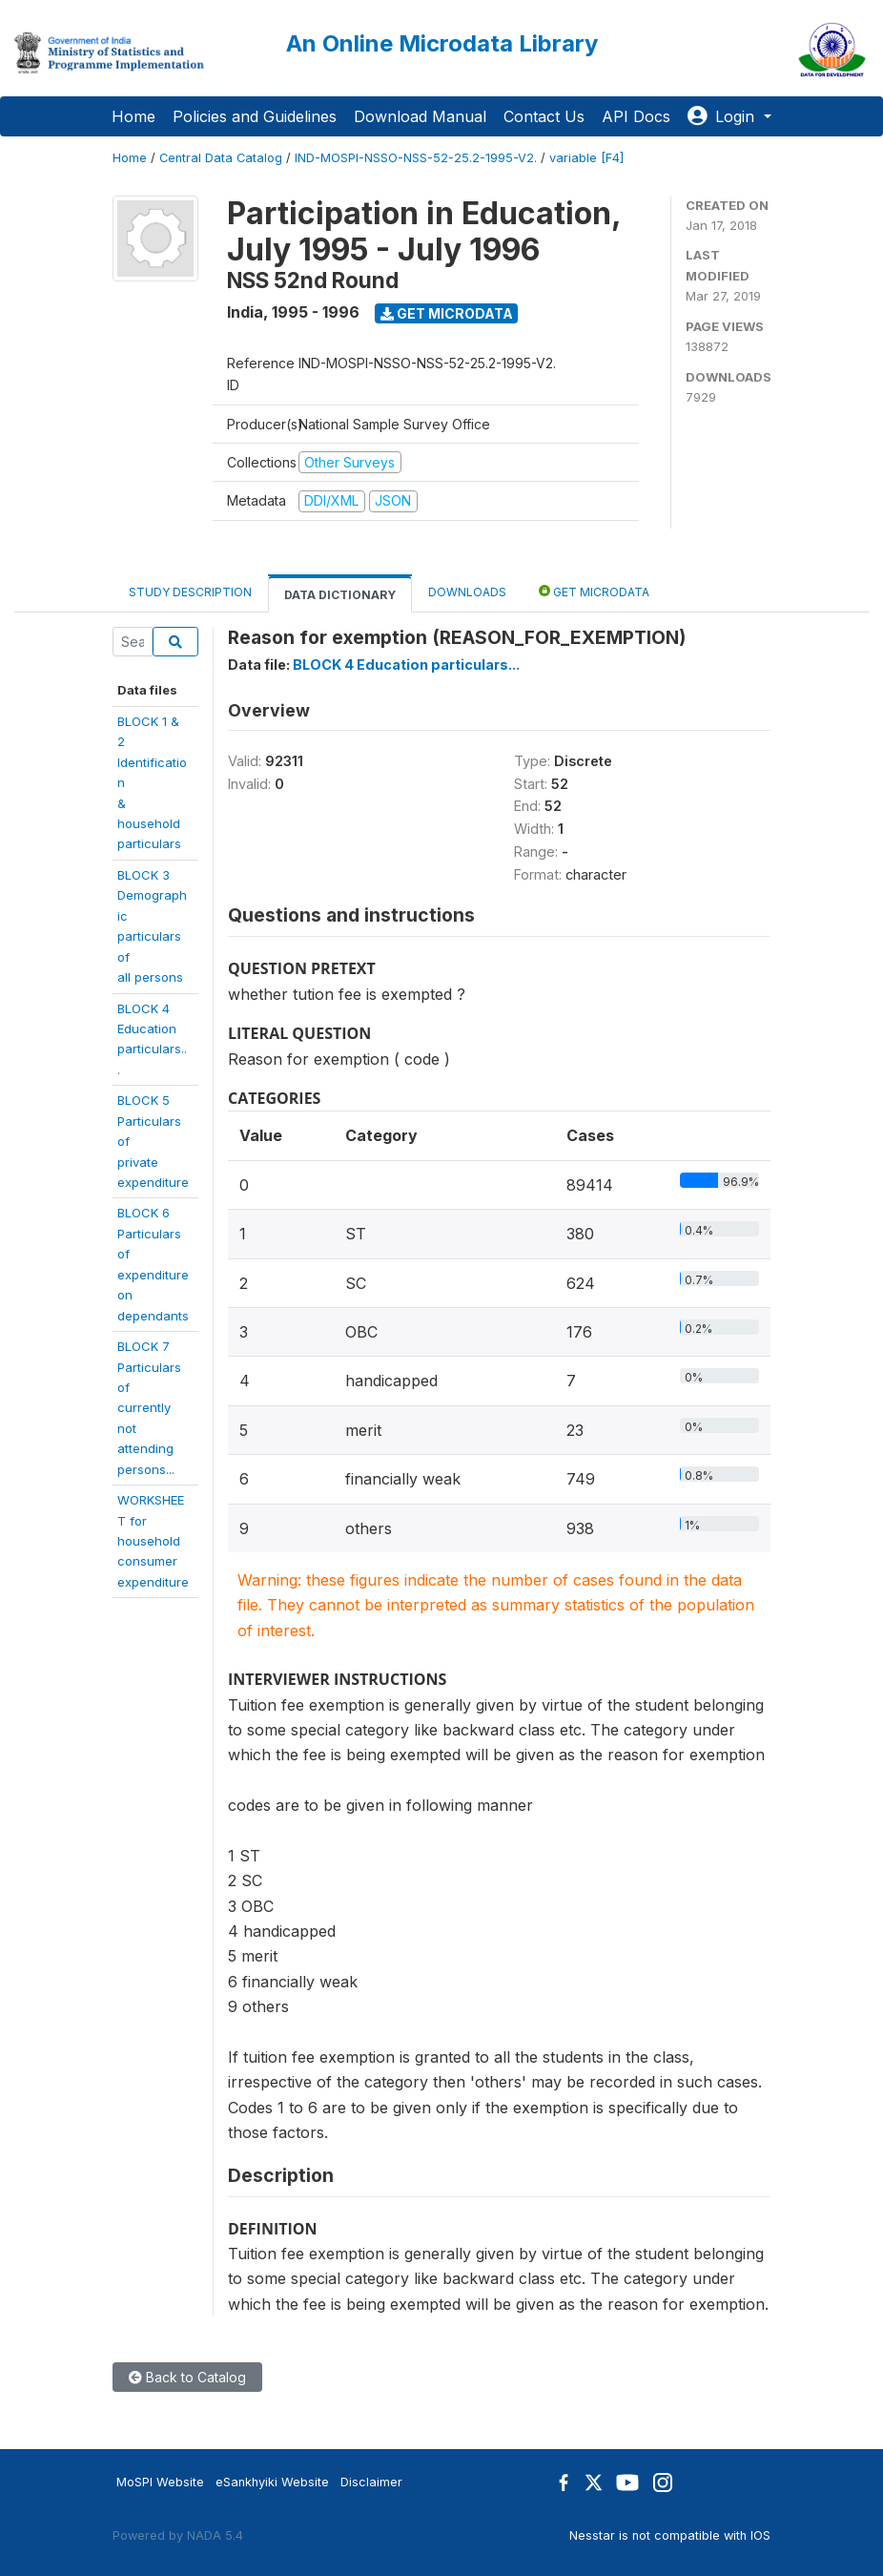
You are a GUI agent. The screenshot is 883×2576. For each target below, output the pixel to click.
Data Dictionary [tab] (340, 595)
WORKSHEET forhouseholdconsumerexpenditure (153, 1540)
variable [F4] (586, 158)
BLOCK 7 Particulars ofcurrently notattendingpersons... (149, 1408)
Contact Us (544, 116)
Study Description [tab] (190, 592)
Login (723, 116)
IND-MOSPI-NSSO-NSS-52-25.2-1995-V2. (416, 158)
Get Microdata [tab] (594, 591)
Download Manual (420, 116)
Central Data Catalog (220, 158)
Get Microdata (446, 313)
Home (133, 116)
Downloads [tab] (467, 592)
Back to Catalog (187, 2377)
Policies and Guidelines (255, 116)
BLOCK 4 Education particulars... (406, 664)
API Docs (636, 116)
